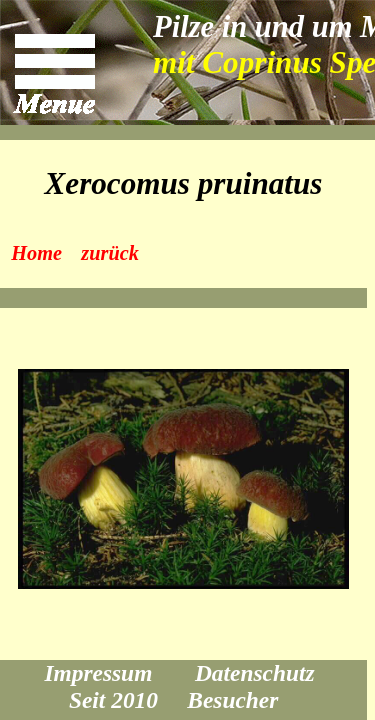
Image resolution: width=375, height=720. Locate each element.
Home (36, 253)
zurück (110, 253)
